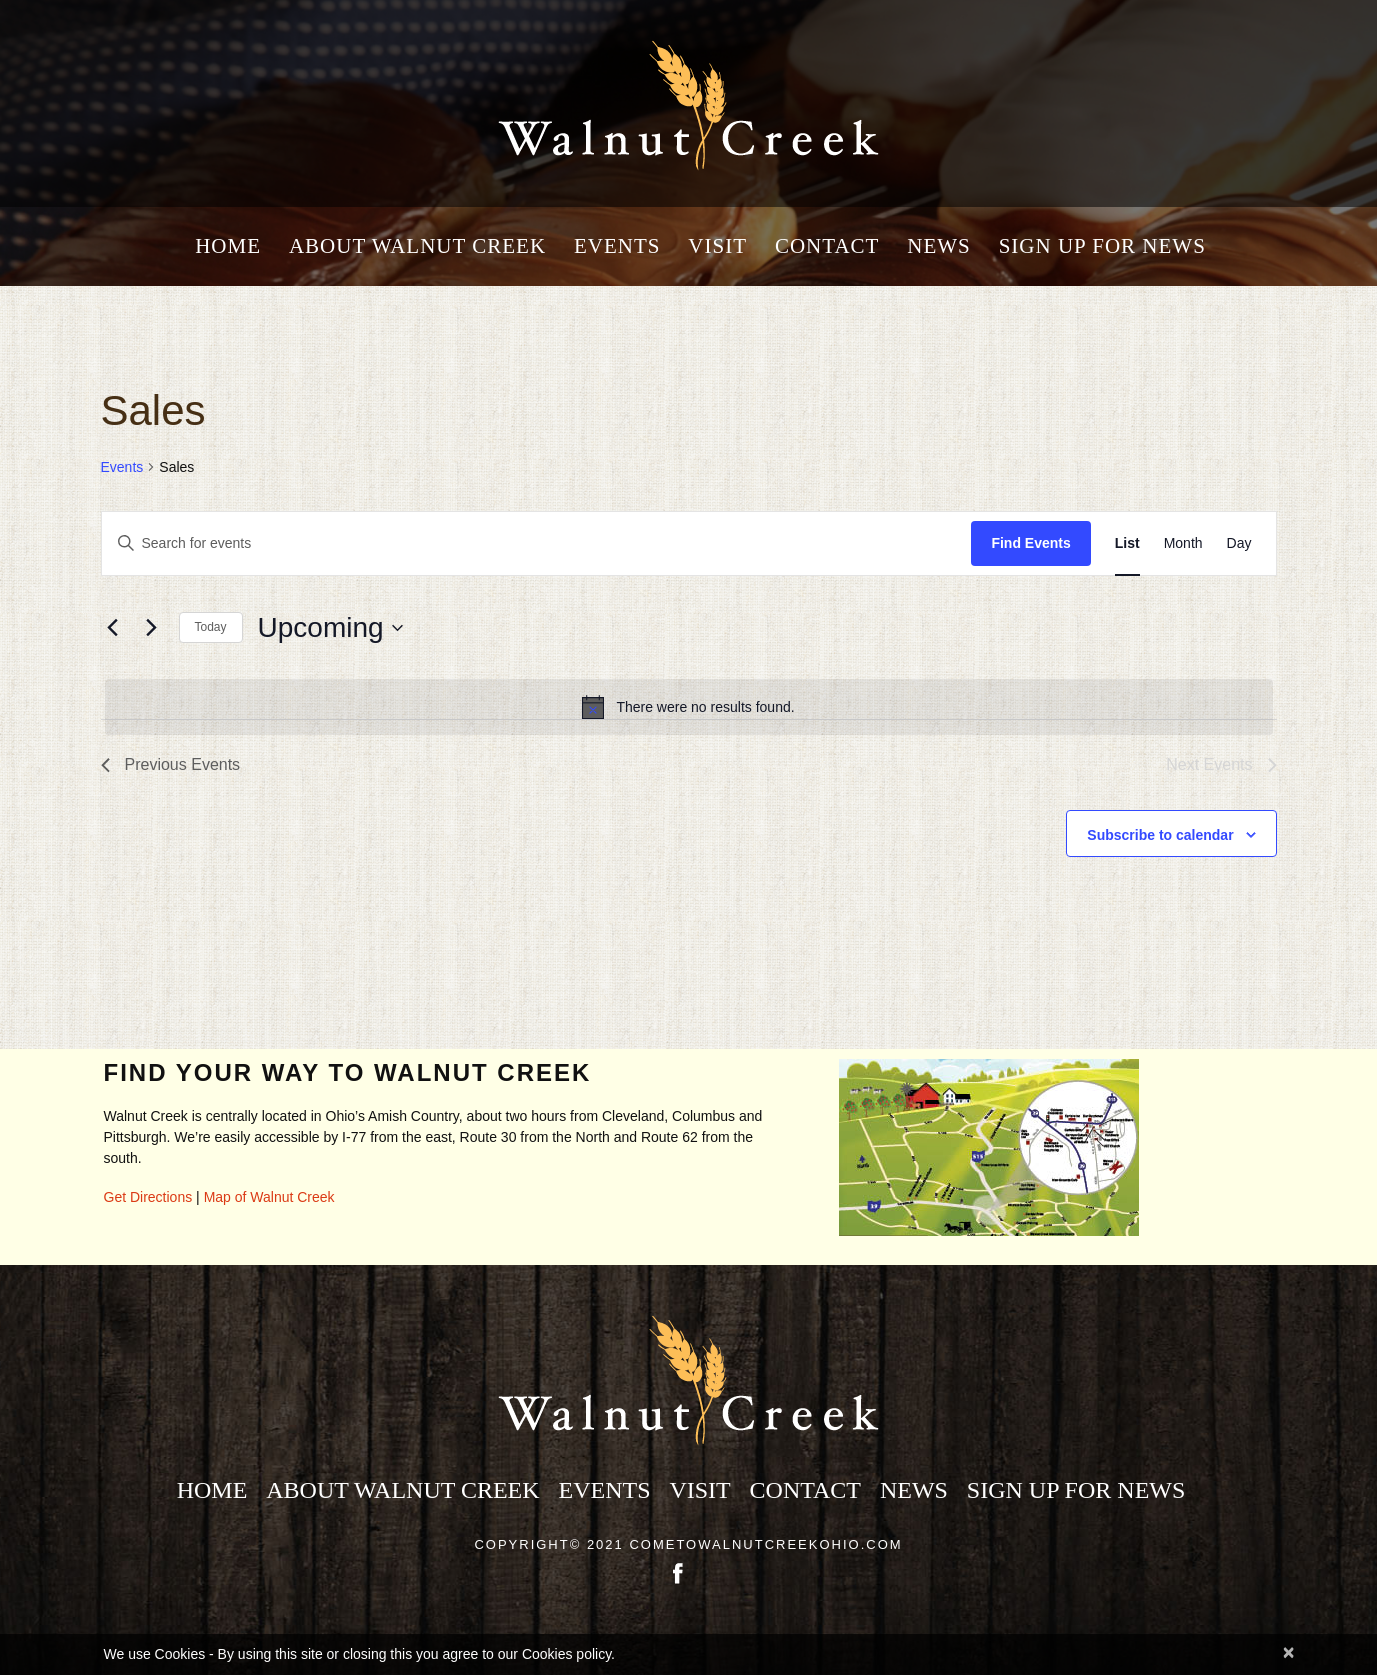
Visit (717, 246)
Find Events (1030, 543)
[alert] (689, 707)
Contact (827, 246)
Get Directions (148, 1197)
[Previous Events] (113, 628)
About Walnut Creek (417, 246)
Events (617, 246)
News (939, 246)
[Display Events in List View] (1127, 543)
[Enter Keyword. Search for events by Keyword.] (537, 543)
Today (211, 627)
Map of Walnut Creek (269, 1197)
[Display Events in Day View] (1239, 543)
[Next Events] (152, 628)
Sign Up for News (1102, 246)
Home (228, 246)
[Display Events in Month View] (1183, 543)
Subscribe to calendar (1160, 835)
